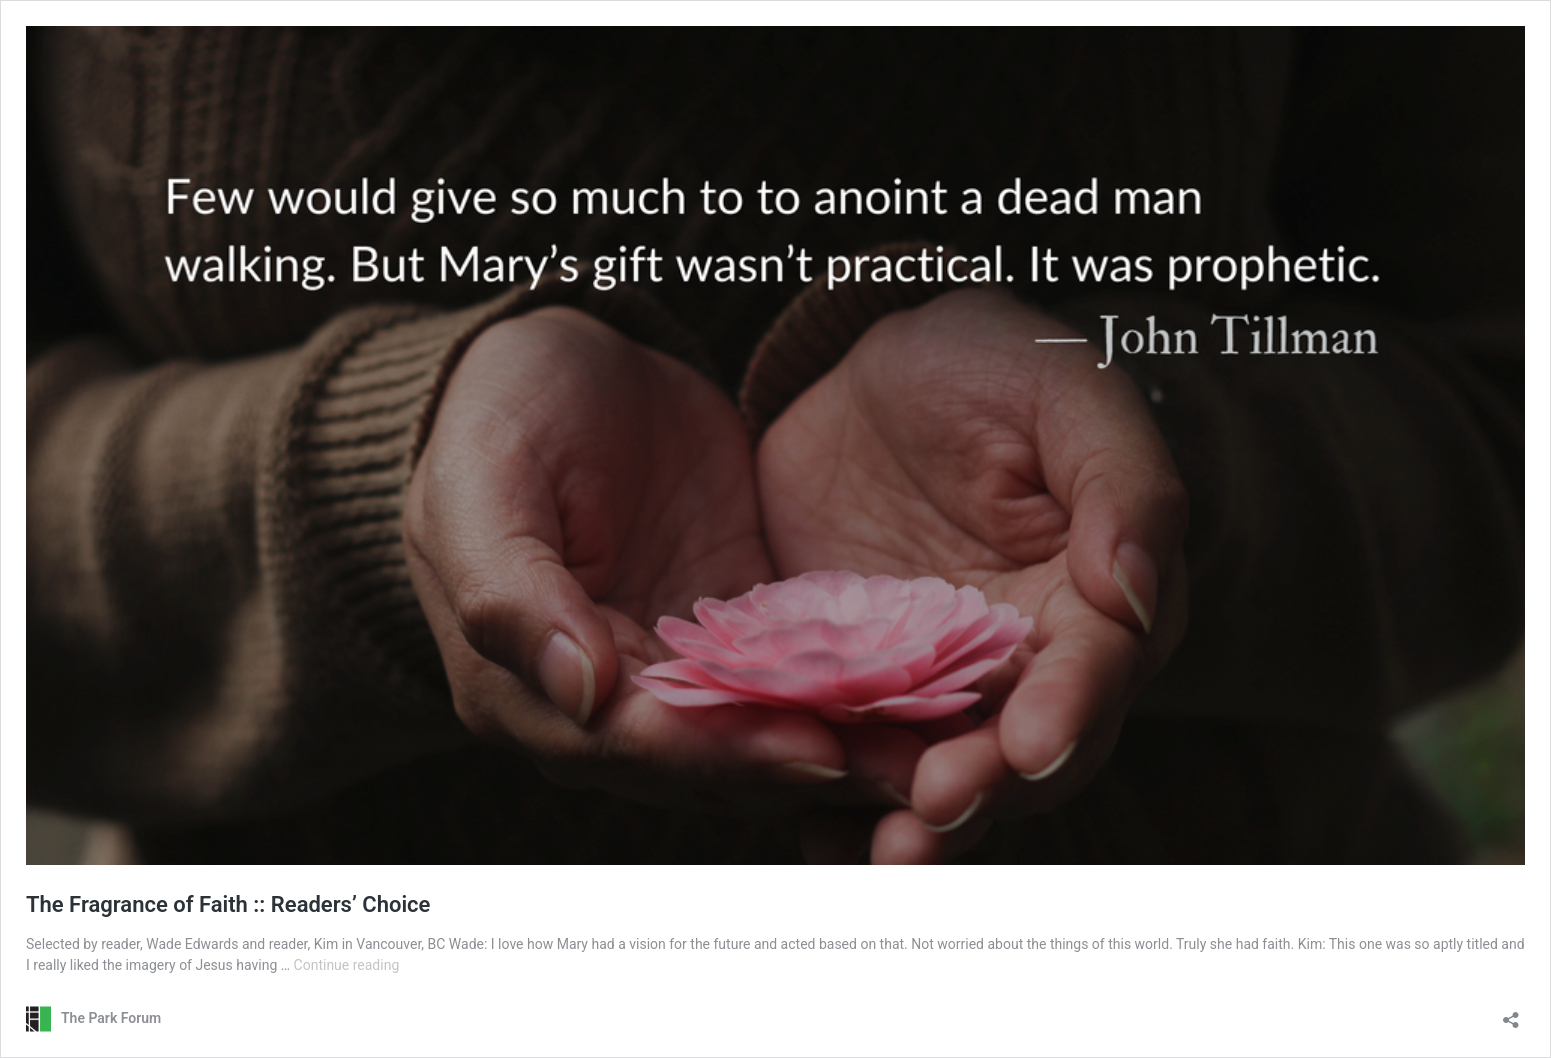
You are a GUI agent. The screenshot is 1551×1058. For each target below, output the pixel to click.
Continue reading (347, 965)
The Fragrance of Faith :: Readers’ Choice (228, 904)
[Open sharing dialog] (1511, 1013)
